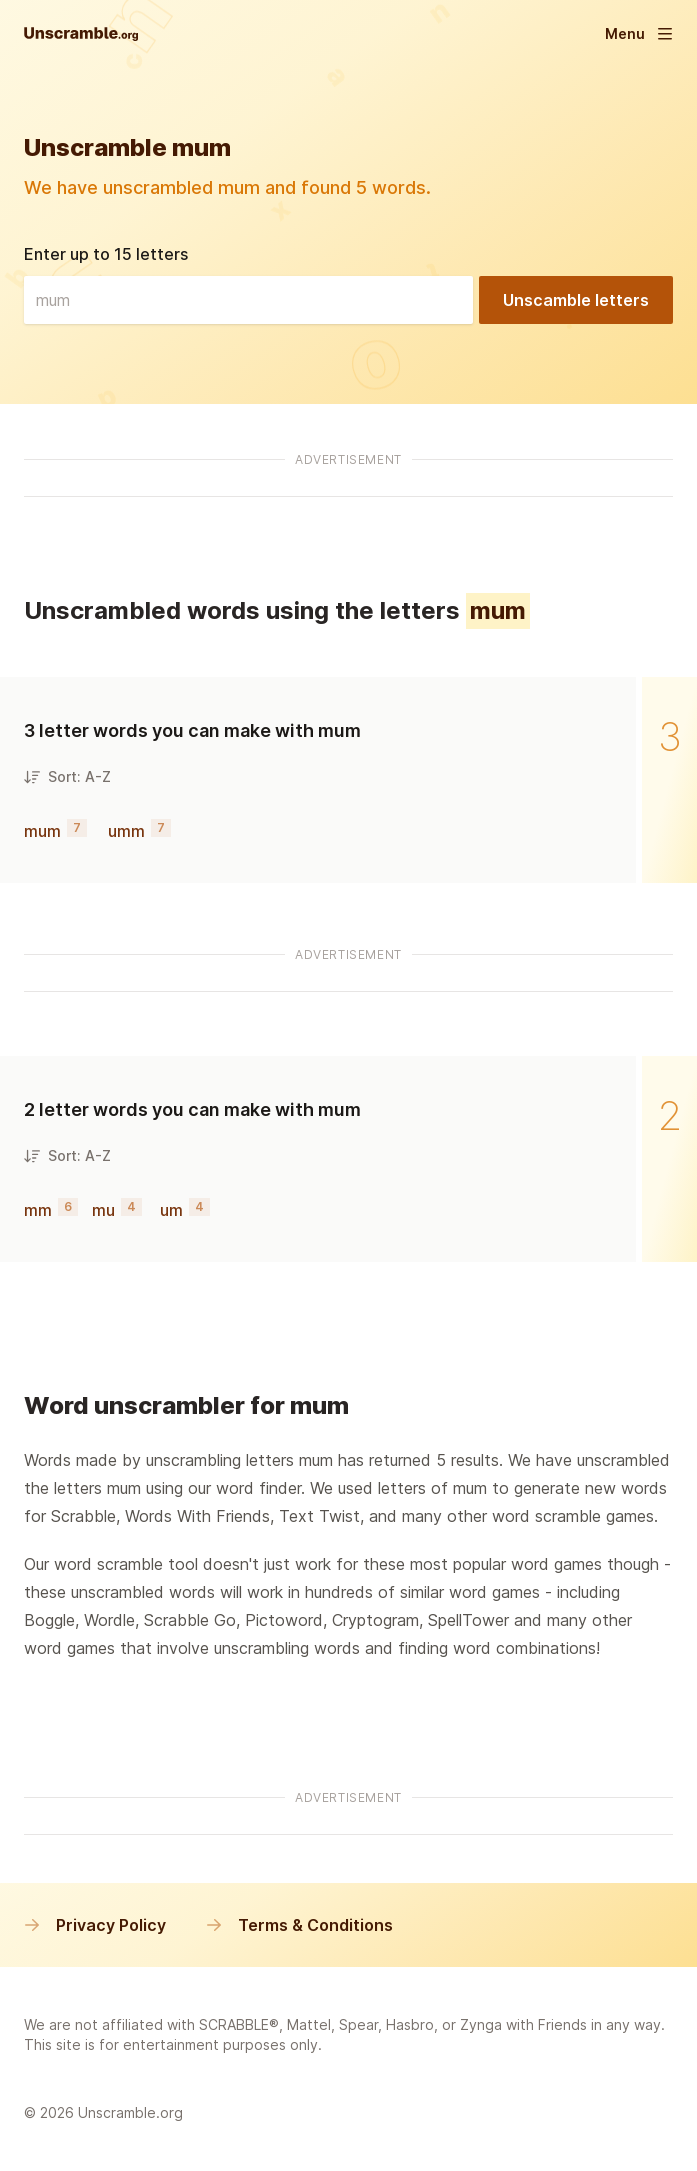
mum (42, 831)
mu (103, 1210)
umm (126, 831)
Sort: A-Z (67, 776)
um (171, 1210)
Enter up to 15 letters (106, 254)
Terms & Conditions (299, 1925)
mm (38, 1210)
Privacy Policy (95, 1925)
